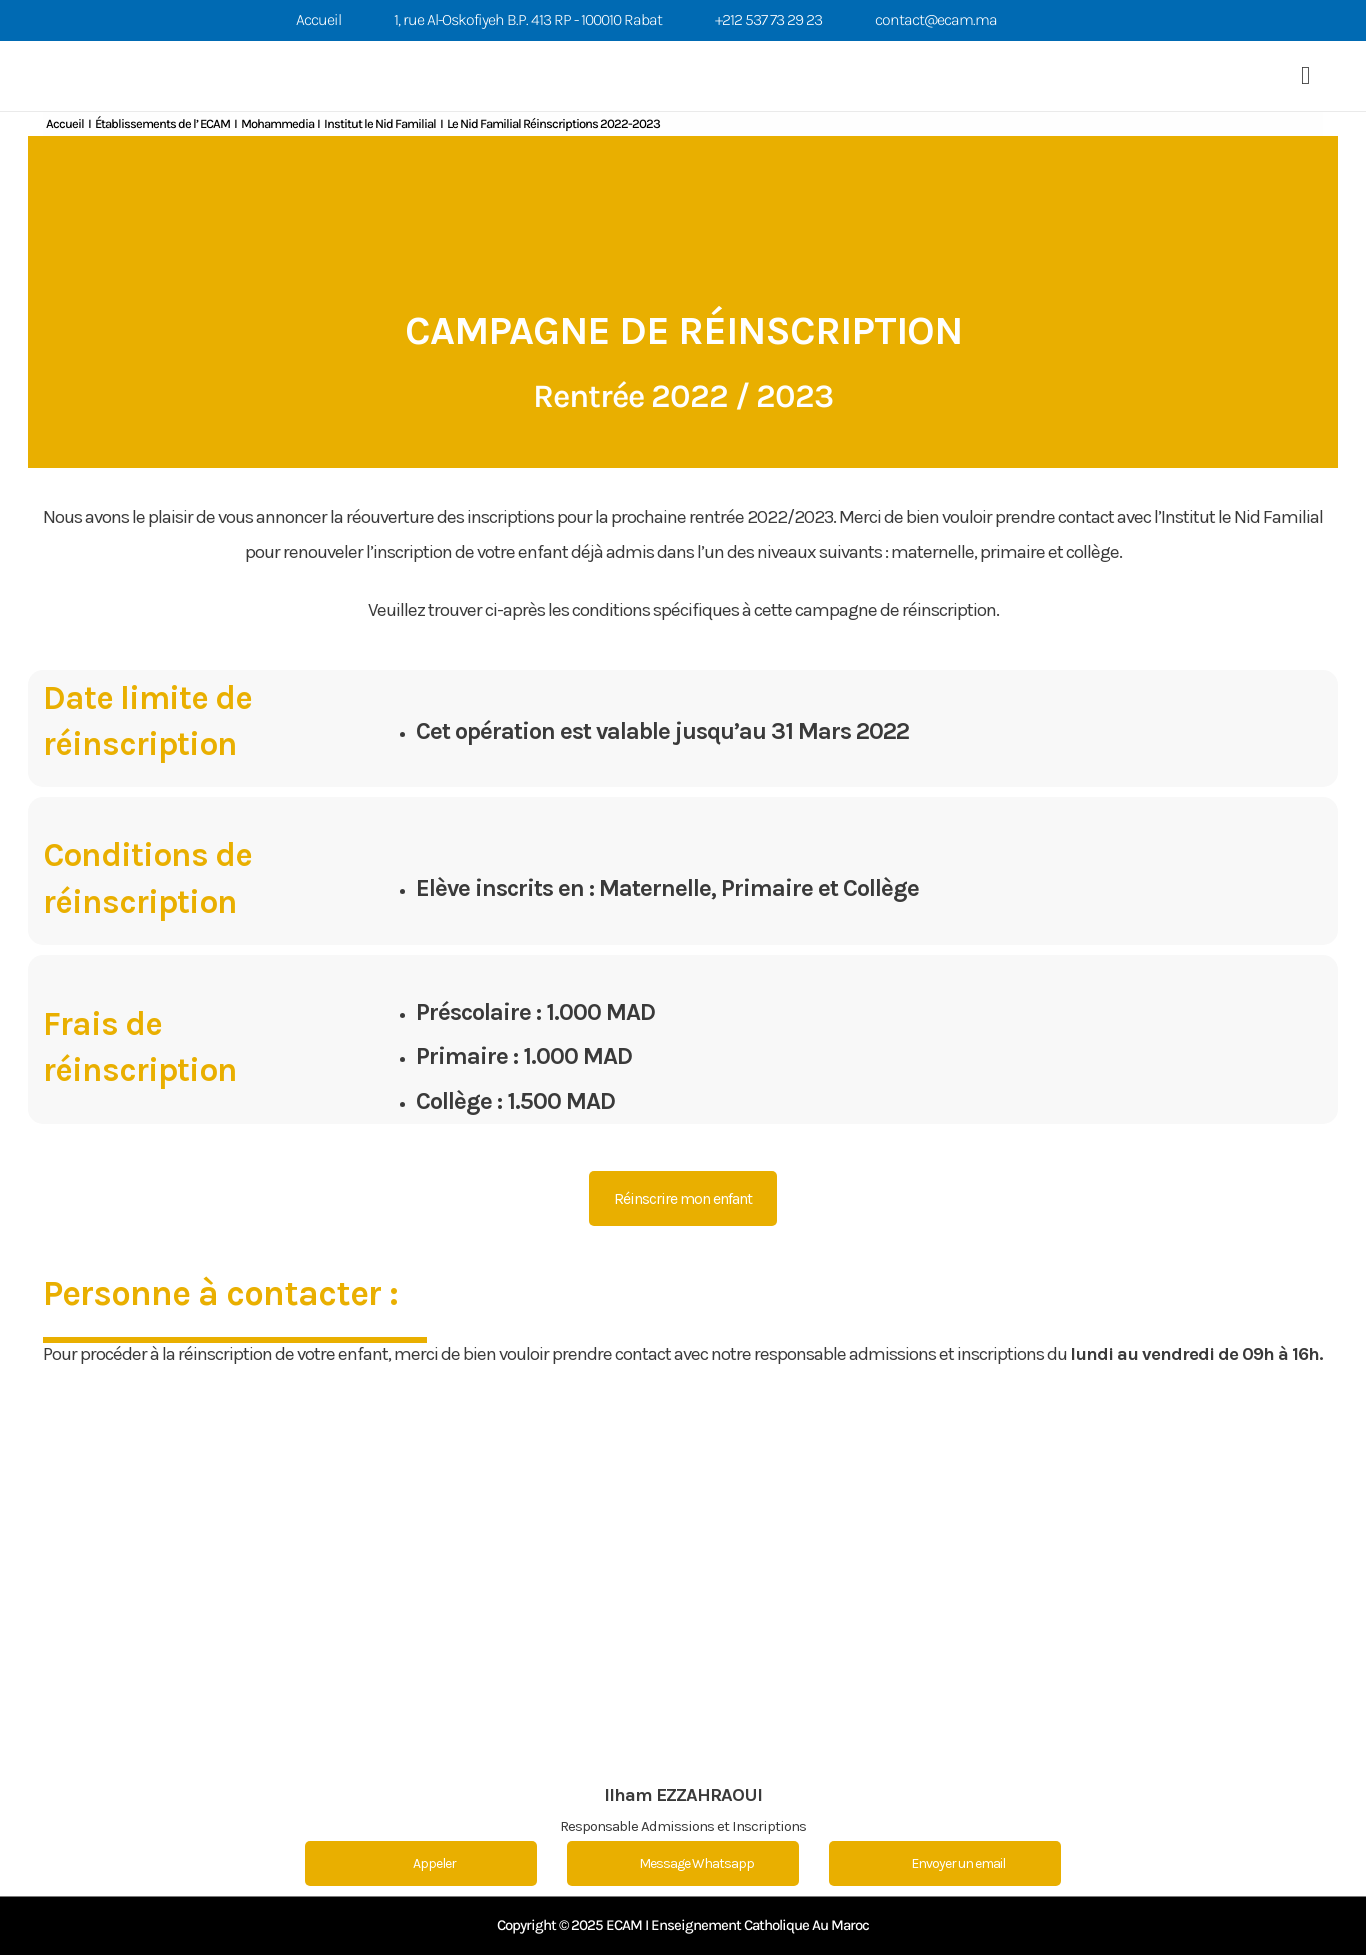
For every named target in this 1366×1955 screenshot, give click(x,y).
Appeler (421, 1863)
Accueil (318, 19)
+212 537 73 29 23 (768, 19)
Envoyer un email (945, 1863)
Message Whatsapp (683, 1863)
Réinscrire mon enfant (683, 1198)
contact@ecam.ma (936, 19)
